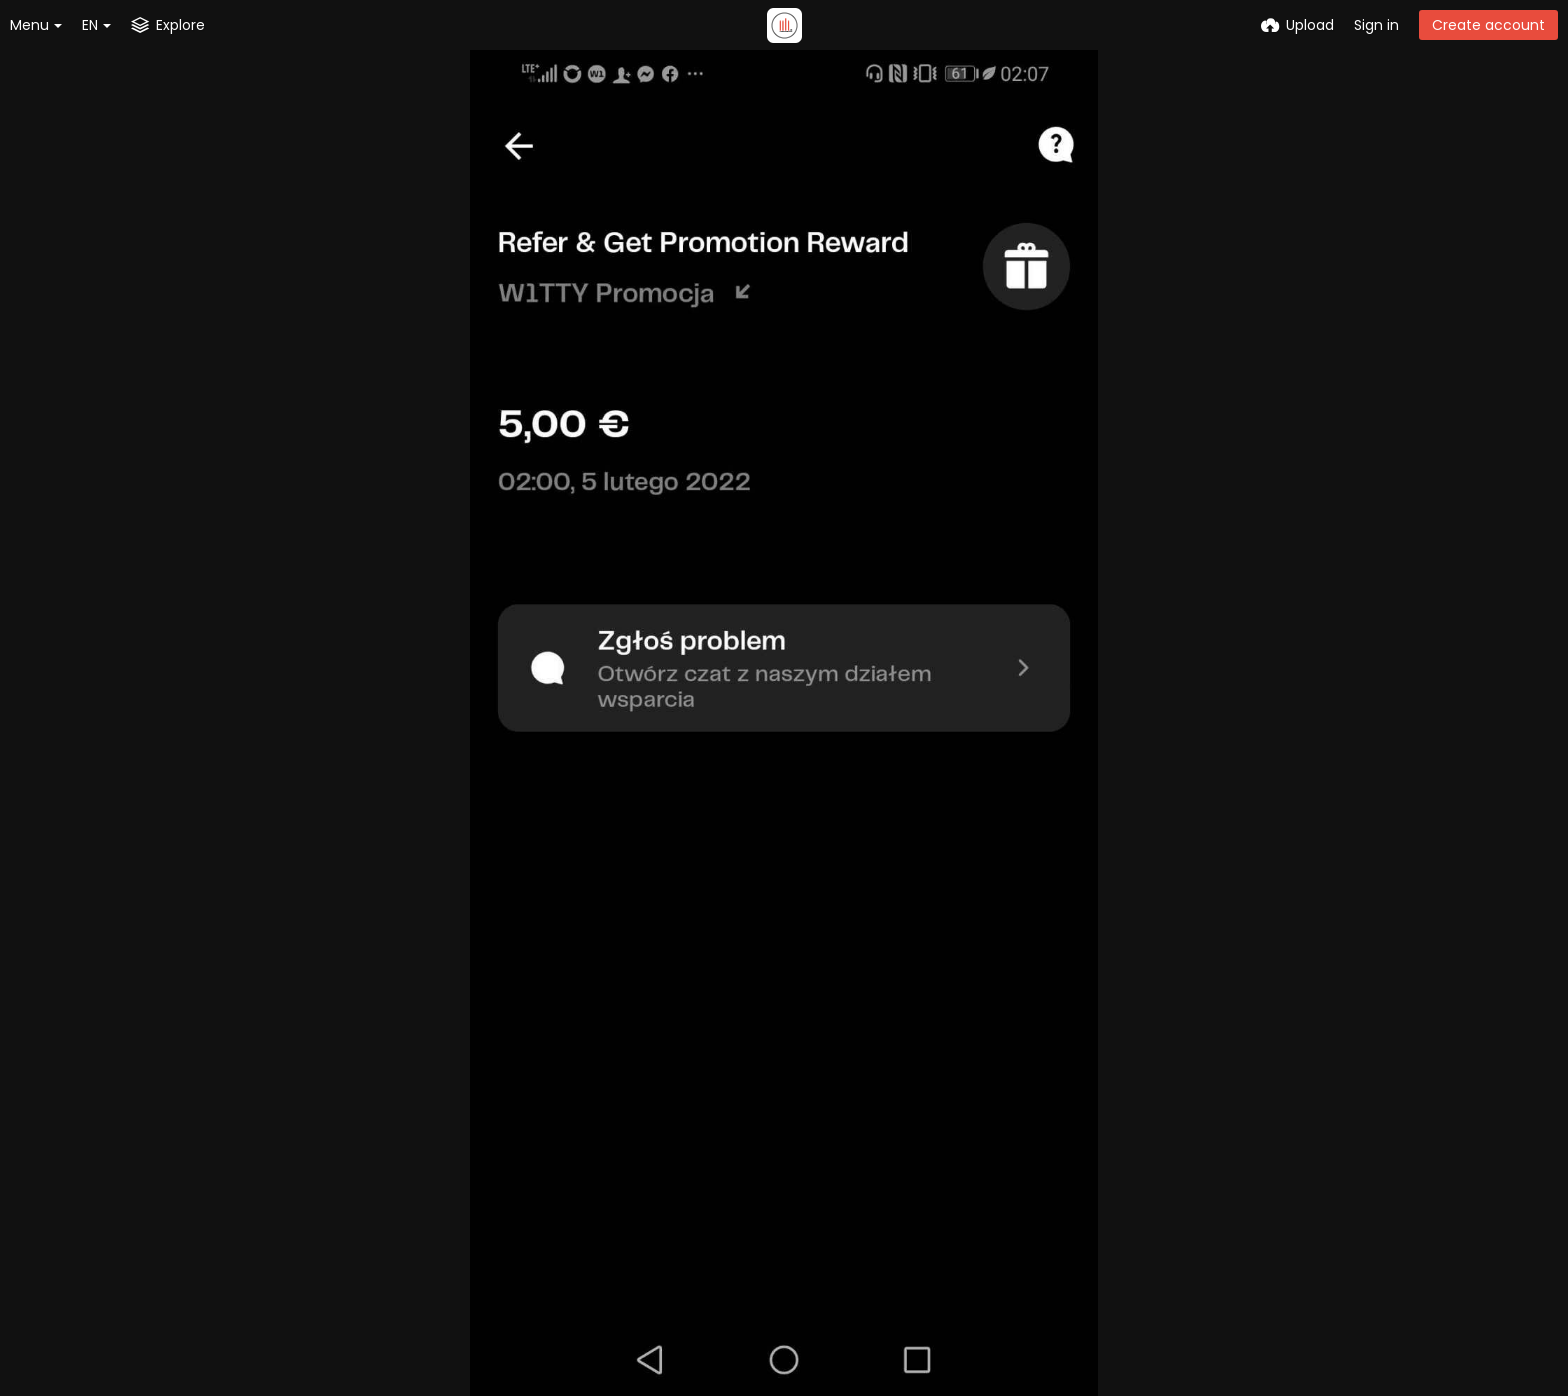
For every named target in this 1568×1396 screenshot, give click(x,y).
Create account (1488, 25)
